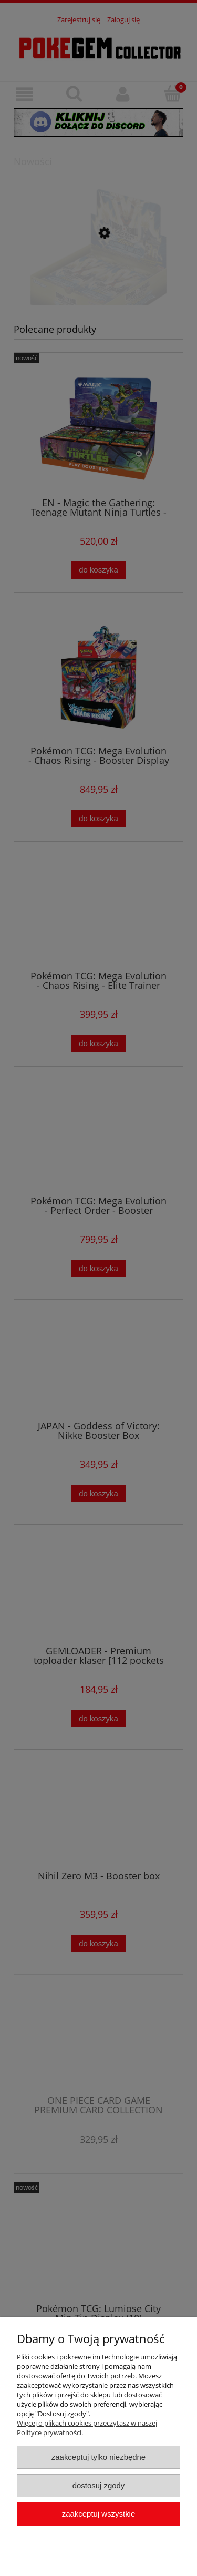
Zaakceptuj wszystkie (98, 2513)
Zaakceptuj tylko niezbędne (98, 2456)
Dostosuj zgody (98, 2485)
